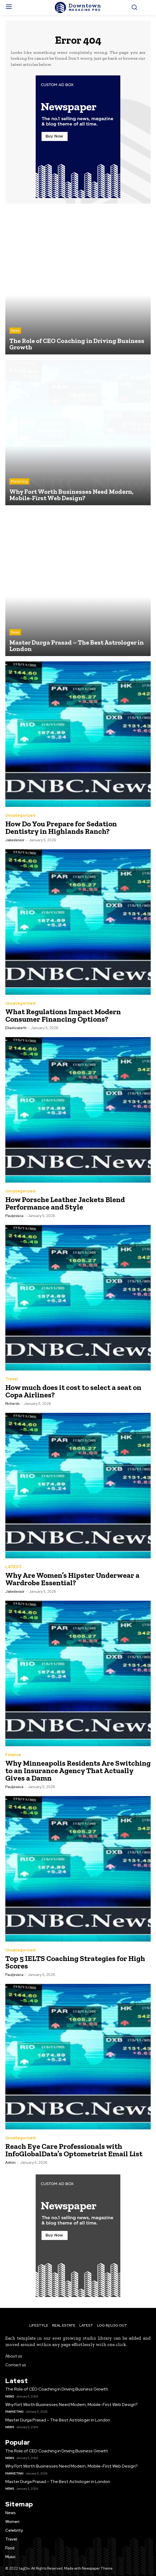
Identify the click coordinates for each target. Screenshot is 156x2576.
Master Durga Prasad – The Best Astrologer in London (57, 2420)
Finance (13, 1755)
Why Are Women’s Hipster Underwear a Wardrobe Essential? (72, 1579)
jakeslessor (14, 840)
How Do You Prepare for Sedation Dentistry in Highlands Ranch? (61, 827)
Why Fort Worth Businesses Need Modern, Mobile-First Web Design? (71, 2404)
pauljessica (14, 1216)
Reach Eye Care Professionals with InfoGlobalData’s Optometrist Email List (73, 2150)
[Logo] (78, 7)
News (15, 330)
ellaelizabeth (16, 1028)
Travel (11, 1379)
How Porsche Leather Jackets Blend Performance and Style (65, 1203)
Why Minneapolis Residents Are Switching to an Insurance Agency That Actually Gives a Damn (78, 1770)
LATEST (13, 1567)
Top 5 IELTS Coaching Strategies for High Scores (75, 1962)
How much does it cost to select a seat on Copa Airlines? (73, 1391)
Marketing (19, 481)
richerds (12, 1403)
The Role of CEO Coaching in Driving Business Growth (56, 2389)
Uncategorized (20, 816)
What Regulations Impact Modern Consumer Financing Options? (63, 1015)
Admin (10, 2162)
